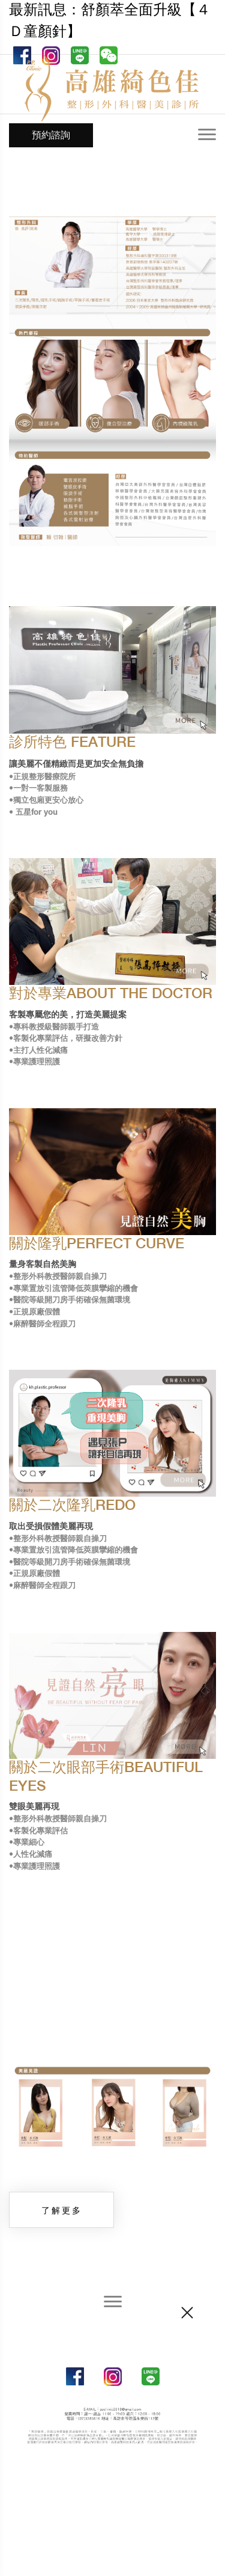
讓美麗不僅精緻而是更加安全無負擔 (76, 764)
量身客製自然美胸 (42, 1264)
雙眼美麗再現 (34, 1807)
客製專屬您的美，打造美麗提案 (68, 1015)
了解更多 (61, 2210)
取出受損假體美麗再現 (51, 1527)
